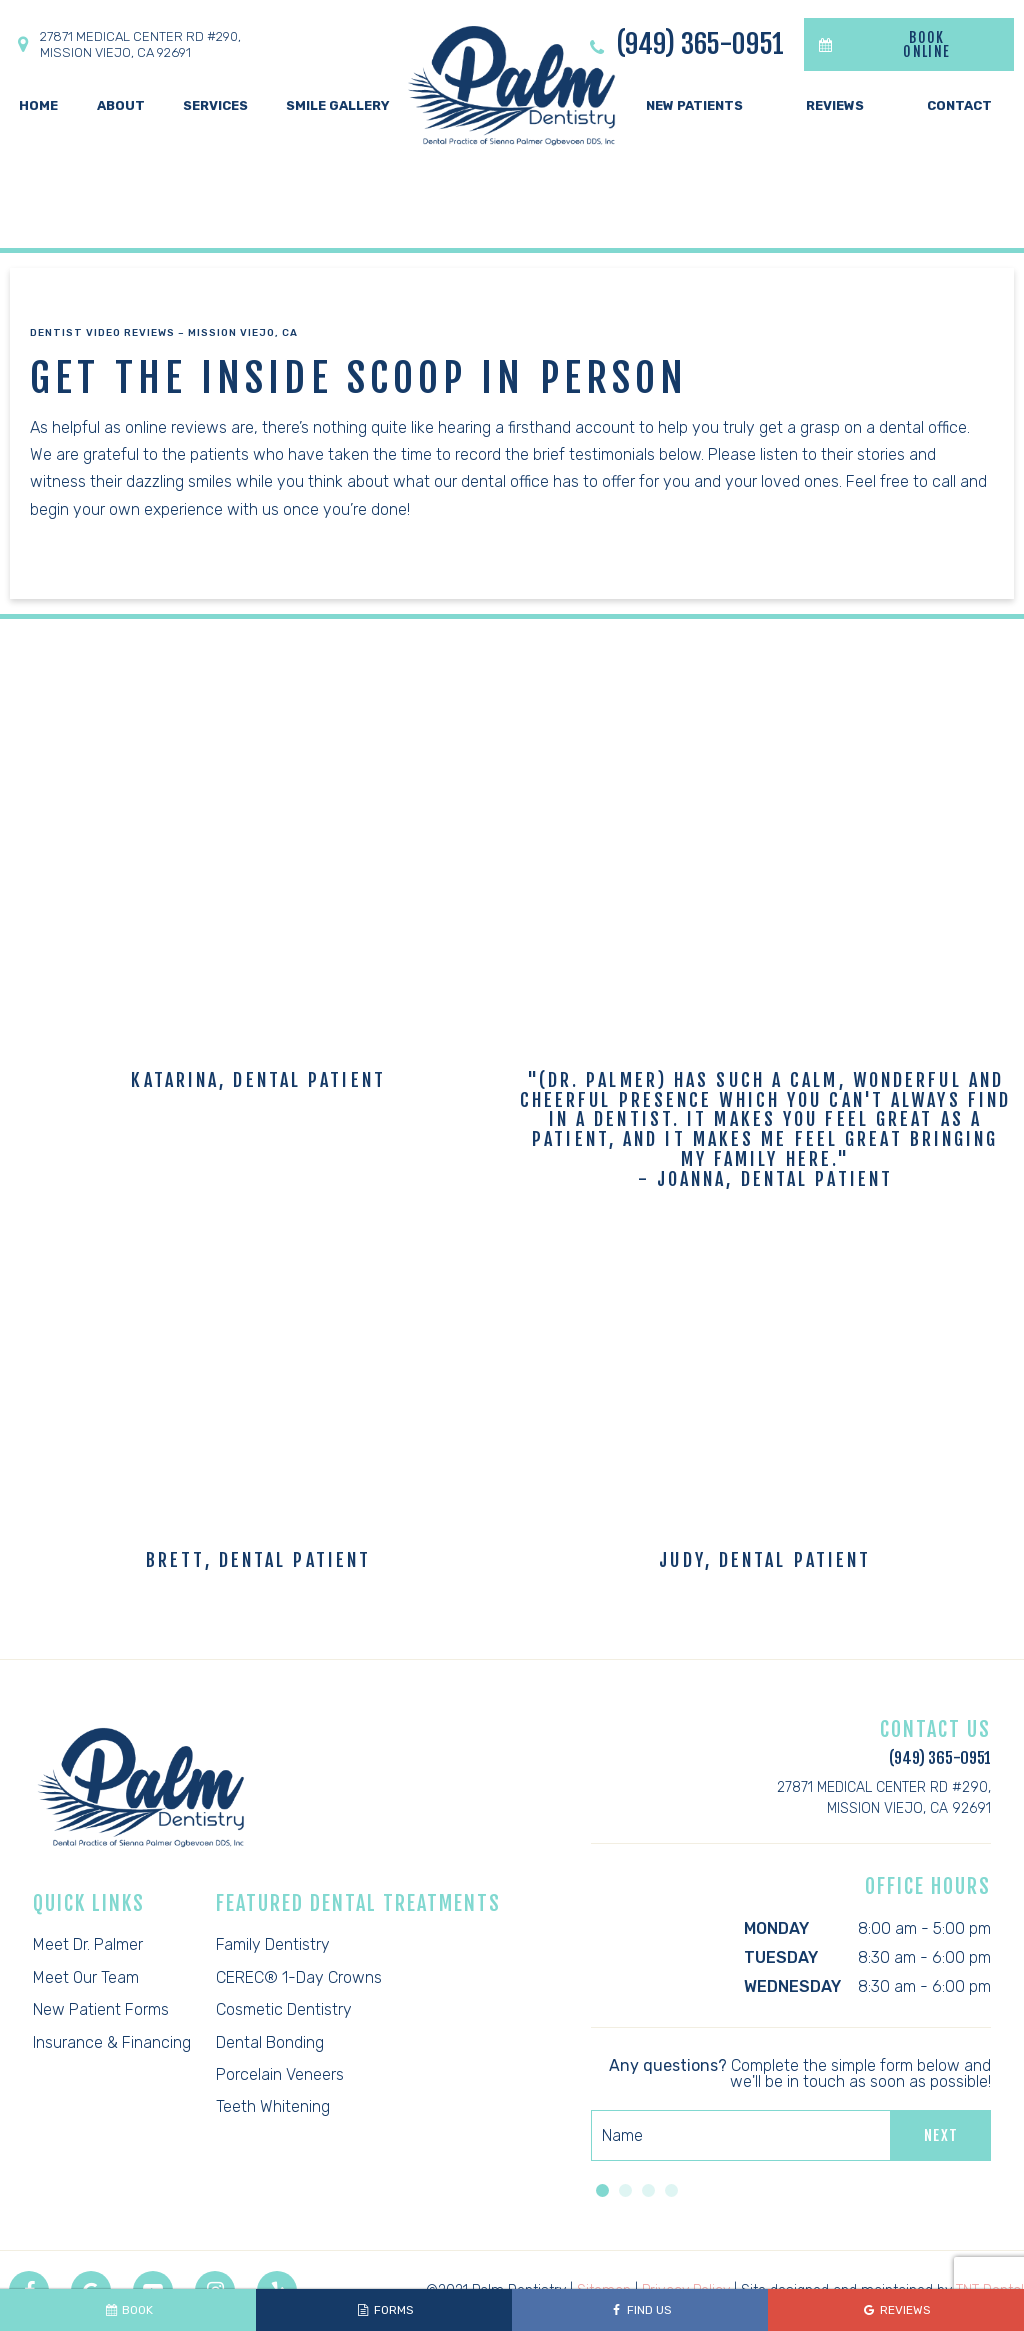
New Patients (694, 105)
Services (215, 105)
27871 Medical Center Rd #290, (125, 44)
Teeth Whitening (273, 2106)
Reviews (835, 105)
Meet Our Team (86, 1977)
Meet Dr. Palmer (88, 1944)
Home (38, 105)
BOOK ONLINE (877, 44)
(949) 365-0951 (684, 44)
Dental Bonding (270, 2042)
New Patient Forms (101, 2009)
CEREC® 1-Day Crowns (299, 1977)
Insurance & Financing (112, 2042)
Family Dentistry (273, 1944)
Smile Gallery (338, 105)
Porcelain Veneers (280, 2074)
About (121, 105)
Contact (959, 105)
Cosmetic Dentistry (284, 2009)
